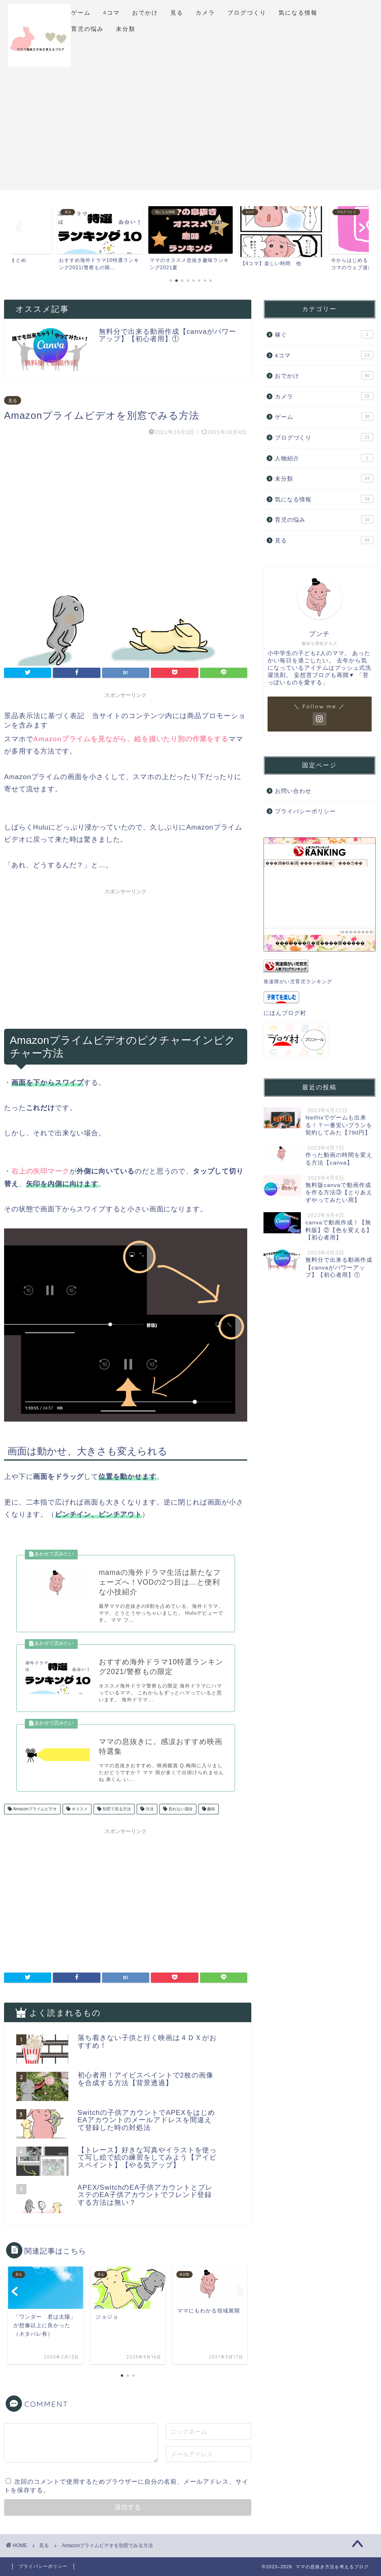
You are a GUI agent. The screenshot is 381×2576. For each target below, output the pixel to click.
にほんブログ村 (284, 1013)
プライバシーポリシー (305, 811)
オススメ (79, 1809)
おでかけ (145, 12)
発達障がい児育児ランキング (297, 981)
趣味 (211, 1809)
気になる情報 (298, 12)
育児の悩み (87, 29)
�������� (357, 932)
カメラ (205, 12)
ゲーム (81, 12)
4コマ (111, 12)
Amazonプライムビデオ (34, 1809)
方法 (149, 1809)
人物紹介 (324, 458)
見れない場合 (180, 1809)
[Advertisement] (190, 133)
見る (176, 12)
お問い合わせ (293, 791)
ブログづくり (246, 12)
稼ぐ (324, 334)
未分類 (125, 29)
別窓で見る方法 (116, 1809)
